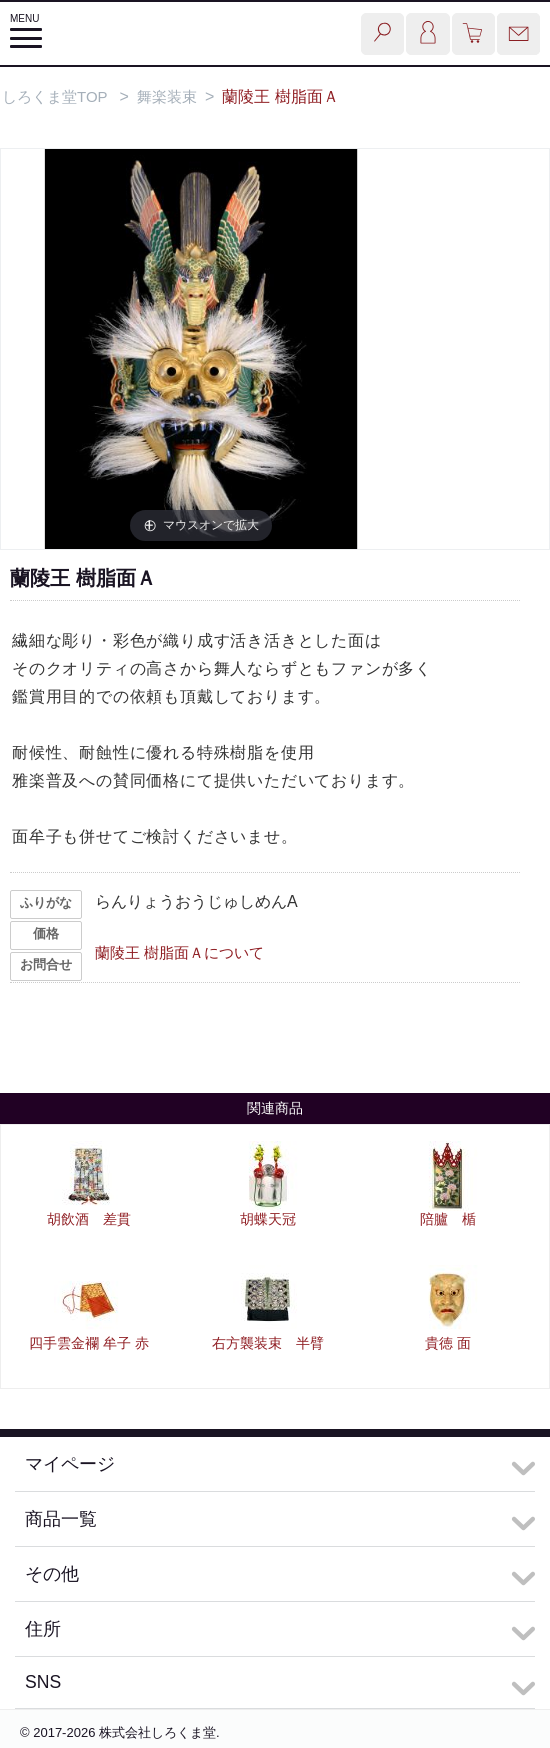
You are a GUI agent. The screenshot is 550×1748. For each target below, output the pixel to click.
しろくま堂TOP (55, 96)
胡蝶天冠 (268, 1219)
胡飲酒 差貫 (89, 1219)
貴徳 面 (448, 1343)
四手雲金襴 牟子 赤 (89, 1343)
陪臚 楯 (448, 1219)
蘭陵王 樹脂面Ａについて (179, 952)
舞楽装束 (167, 96)
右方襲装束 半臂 (268, 1343)
